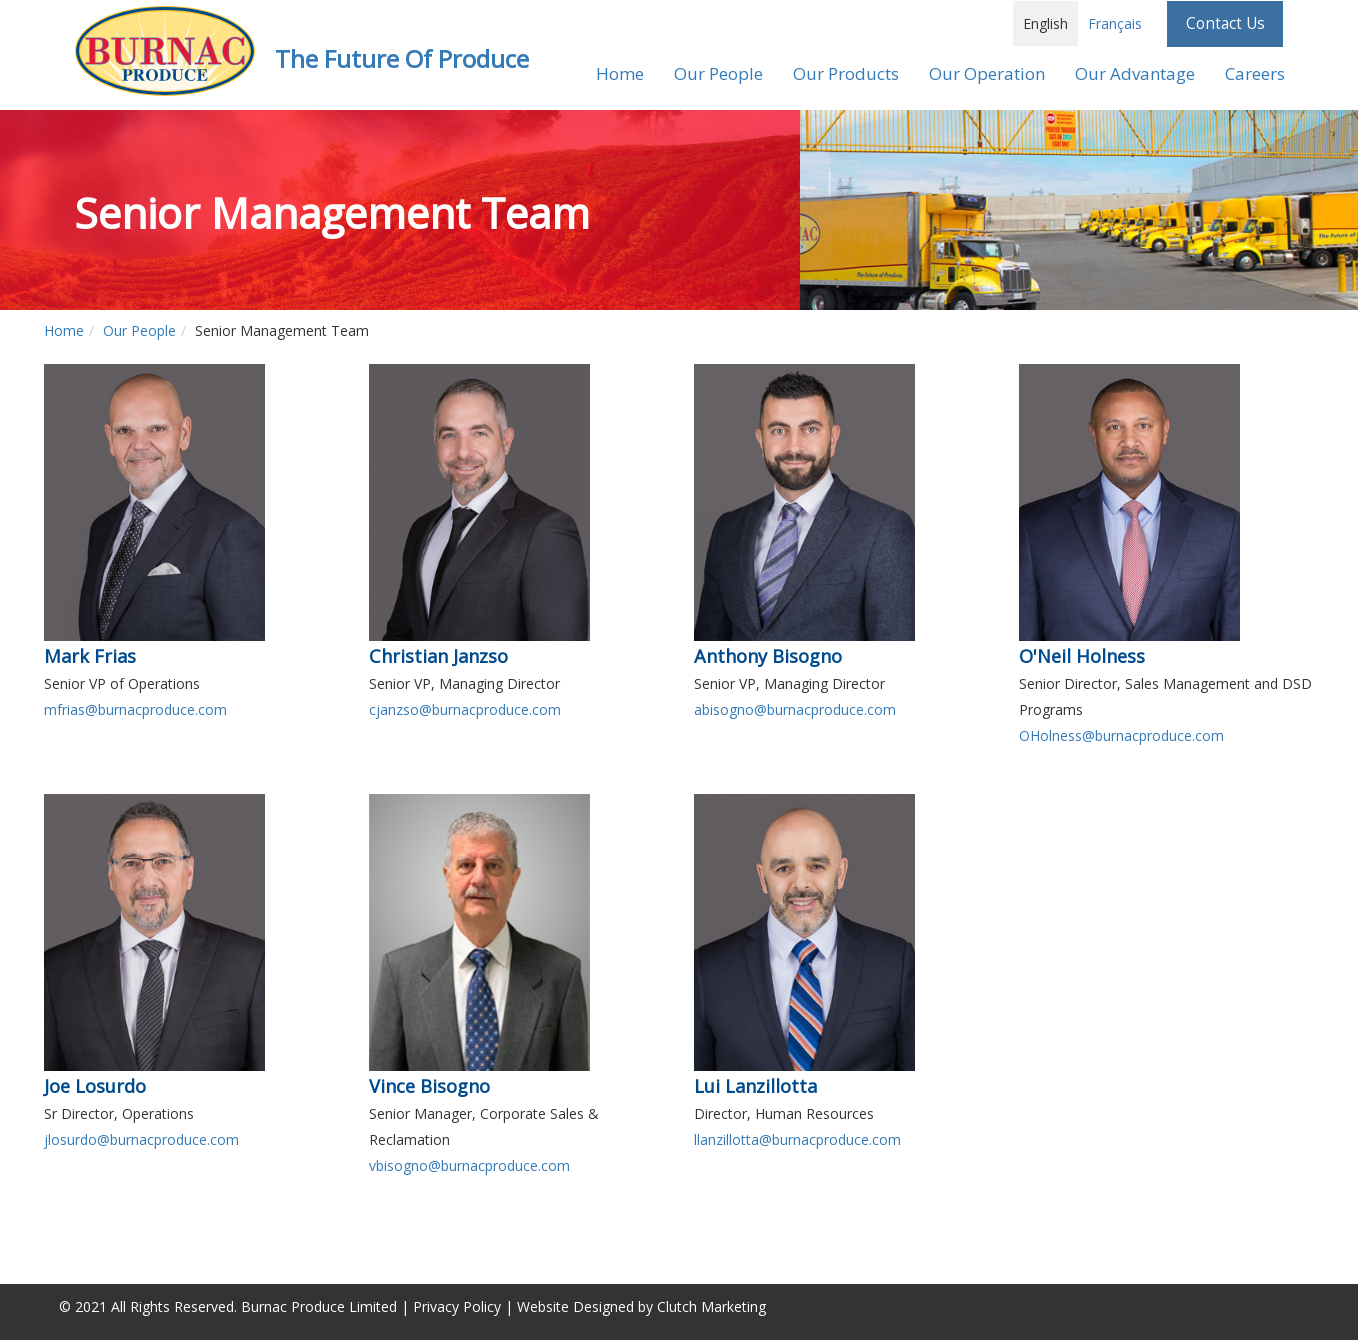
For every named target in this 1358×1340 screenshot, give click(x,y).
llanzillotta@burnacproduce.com (797, 1139)
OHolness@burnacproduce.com (1121, 735)
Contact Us (1225, 23)
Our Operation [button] (987, 73)
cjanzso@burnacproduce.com (465, 709)
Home (620, 73)
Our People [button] (718, 73)
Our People (139, 330)
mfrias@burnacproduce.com (135, 709)
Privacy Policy (457, 1306)
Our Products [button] (846, 73)
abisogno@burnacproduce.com (795, 709)
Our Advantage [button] (1135, 73)
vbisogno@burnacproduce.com (469, 1165)
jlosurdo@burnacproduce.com (141, 1139)
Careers (1255, 73)
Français (1115, 23)
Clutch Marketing (711, 1306)
